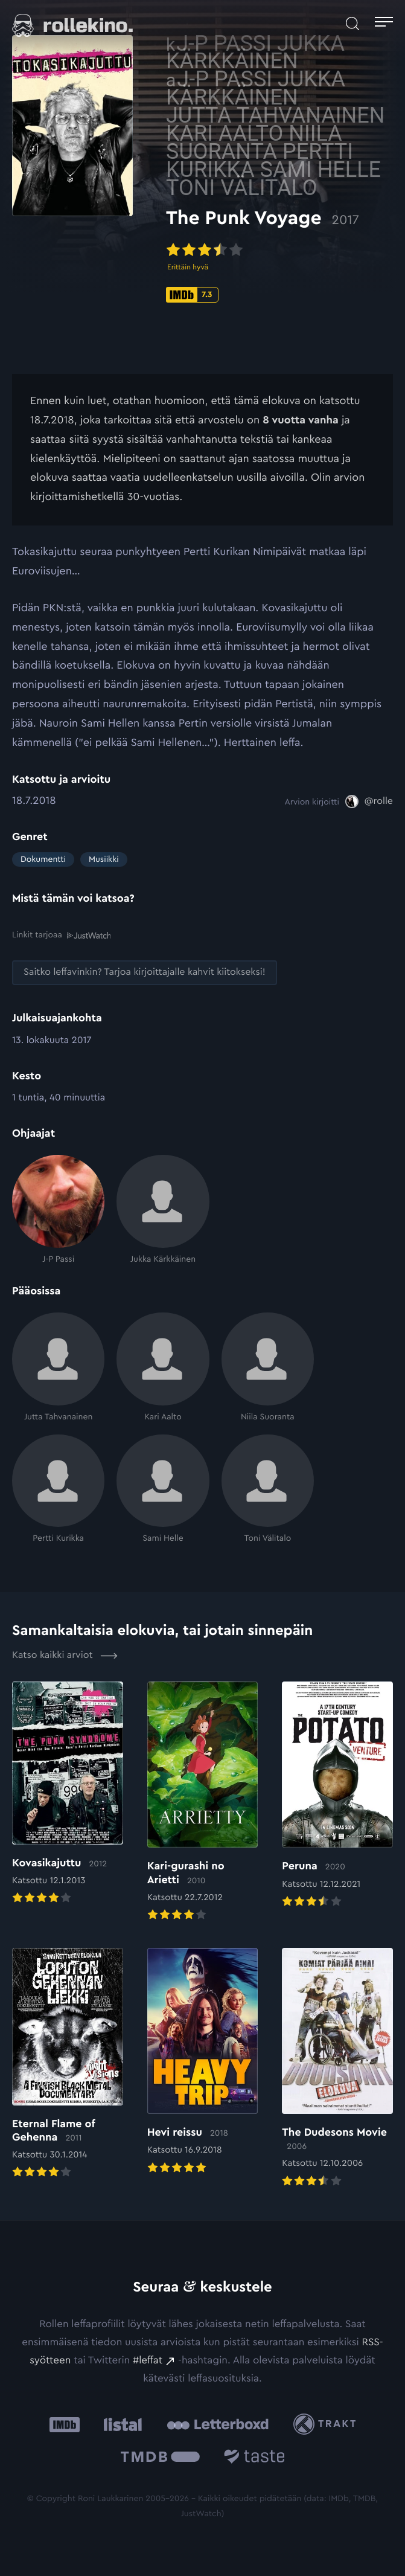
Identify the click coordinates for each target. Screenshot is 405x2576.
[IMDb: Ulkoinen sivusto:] (64, 2424)
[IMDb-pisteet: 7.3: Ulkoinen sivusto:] (192, 295)
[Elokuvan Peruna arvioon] (337, 1795)
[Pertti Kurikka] (58, 1489)
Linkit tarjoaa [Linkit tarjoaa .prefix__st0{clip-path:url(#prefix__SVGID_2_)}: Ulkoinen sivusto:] (61, 935)
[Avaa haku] (352, 23)
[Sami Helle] (162, 1489)
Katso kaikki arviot (65, 1655)
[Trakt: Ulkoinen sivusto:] (327, 2424)
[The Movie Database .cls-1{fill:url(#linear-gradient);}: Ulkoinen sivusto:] (160, 2458)
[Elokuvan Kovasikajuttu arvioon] (67, 1794)
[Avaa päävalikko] (384, 23)
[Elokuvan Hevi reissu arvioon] (202, 2061)
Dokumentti (43, 859)
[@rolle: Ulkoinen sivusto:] (369, 801)
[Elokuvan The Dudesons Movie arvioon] (337, 2068)
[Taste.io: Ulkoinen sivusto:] (254, 2458)
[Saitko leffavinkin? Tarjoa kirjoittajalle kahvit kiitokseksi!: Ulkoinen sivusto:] (144, 972)
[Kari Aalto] (162, 1367)
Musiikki (104, 859)
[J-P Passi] (58, 1210)
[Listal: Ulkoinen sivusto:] (120, 2424)
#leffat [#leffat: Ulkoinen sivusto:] (147, 2360)
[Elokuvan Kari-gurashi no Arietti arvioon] (202, 1802)
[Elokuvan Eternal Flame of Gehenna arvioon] (67, 2063)
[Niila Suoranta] (268, 1367)
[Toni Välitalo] (268, 1489)
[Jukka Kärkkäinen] (162, 1210)
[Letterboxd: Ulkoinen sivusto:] (217, 2424)
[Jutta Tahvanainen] (58, 1367)
